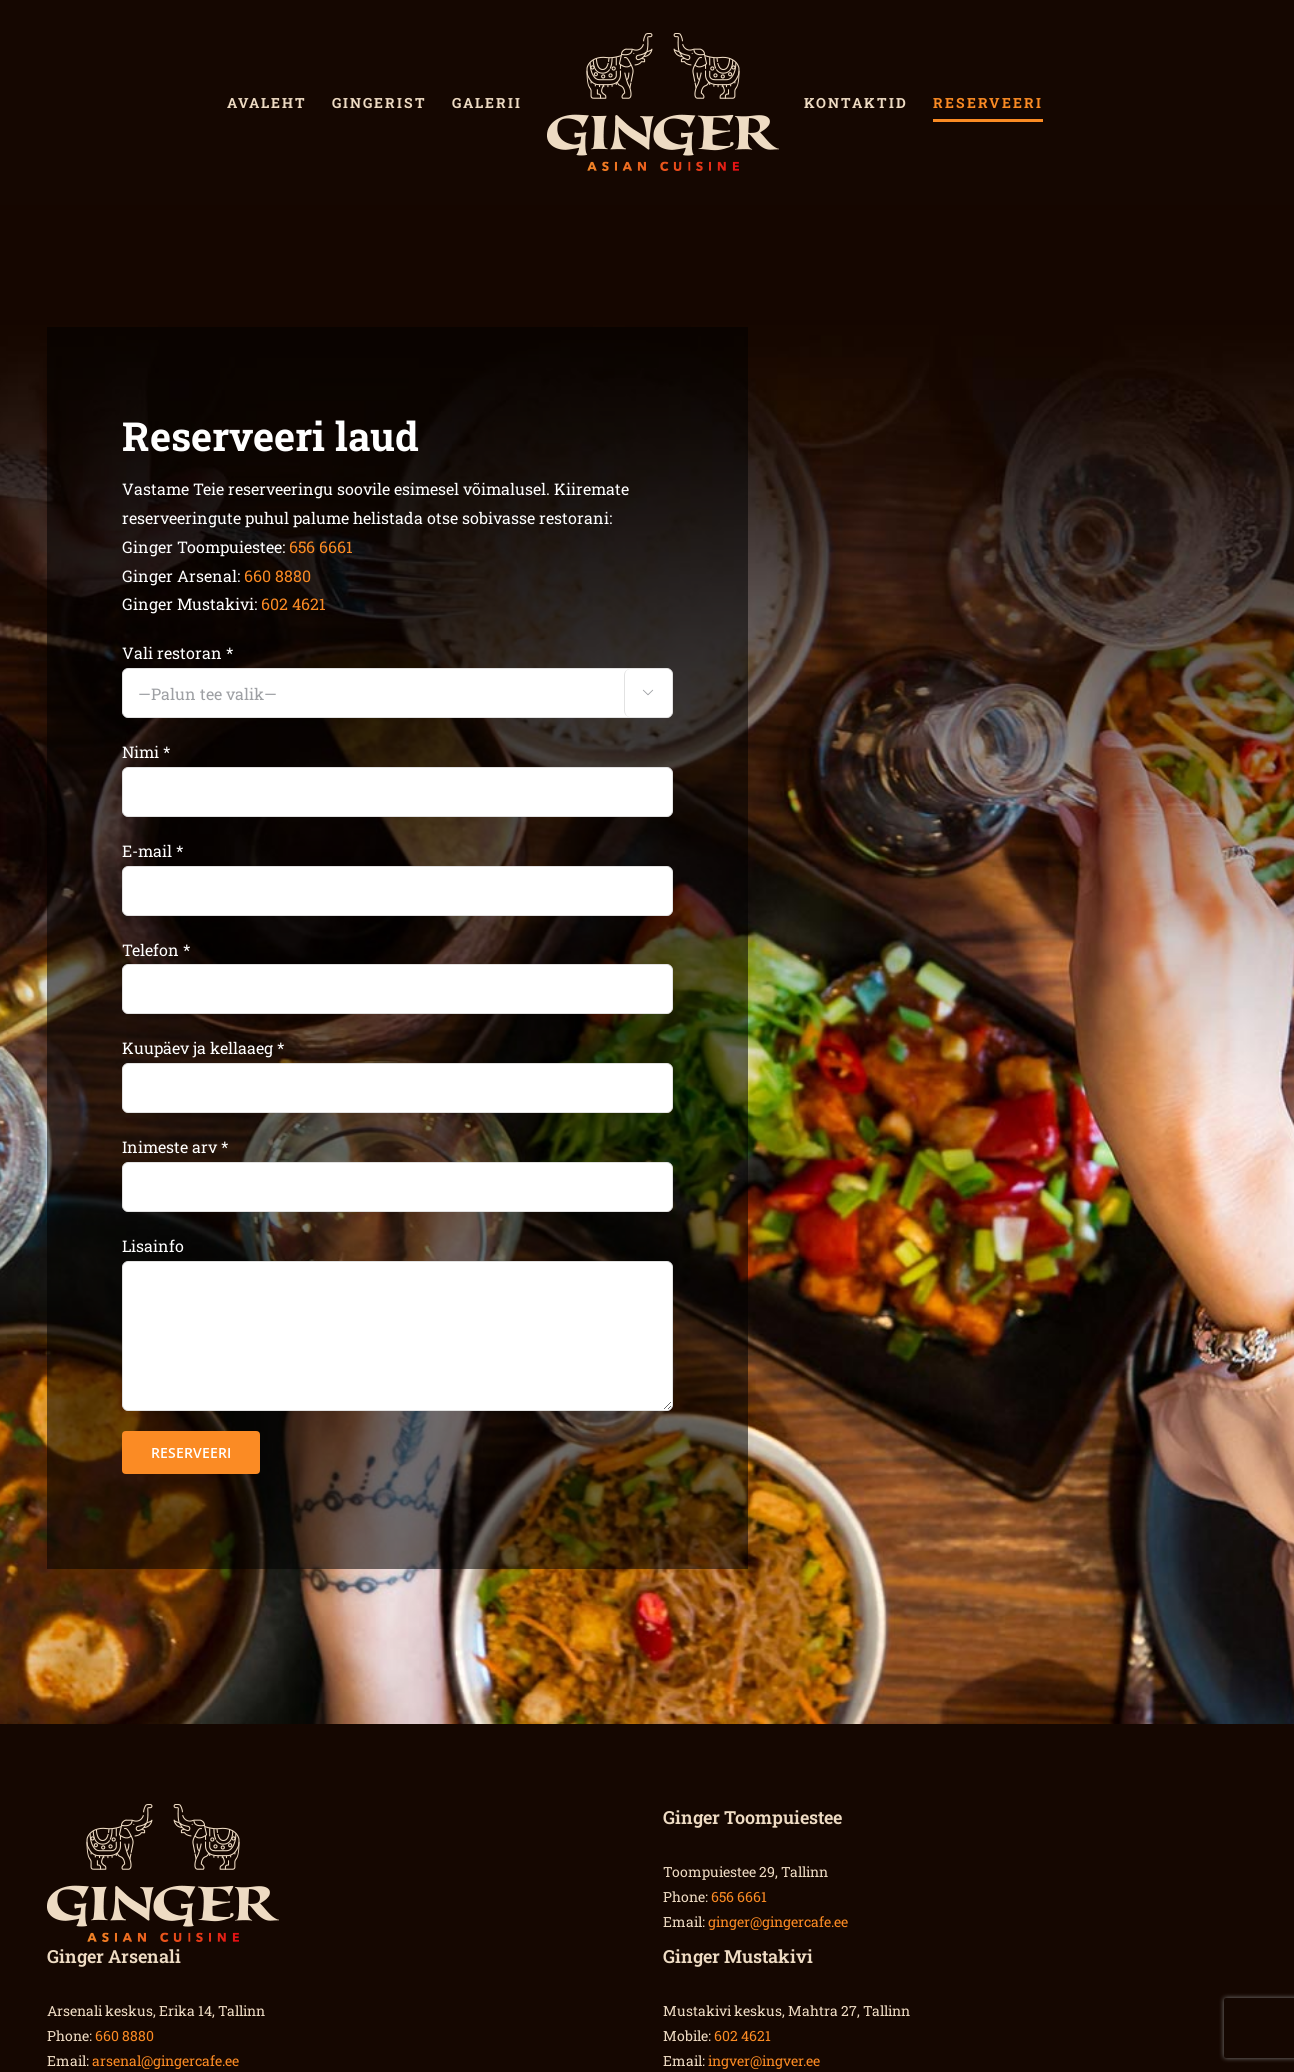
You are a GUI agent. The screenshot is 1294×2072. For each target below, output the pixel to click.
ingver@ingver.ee (764, 2060)
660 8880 (277, 575)
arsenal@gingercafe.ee (165, 2060)
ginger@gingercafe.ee (778, 1921)
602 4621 (293, 603)
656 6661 (321, 546)
